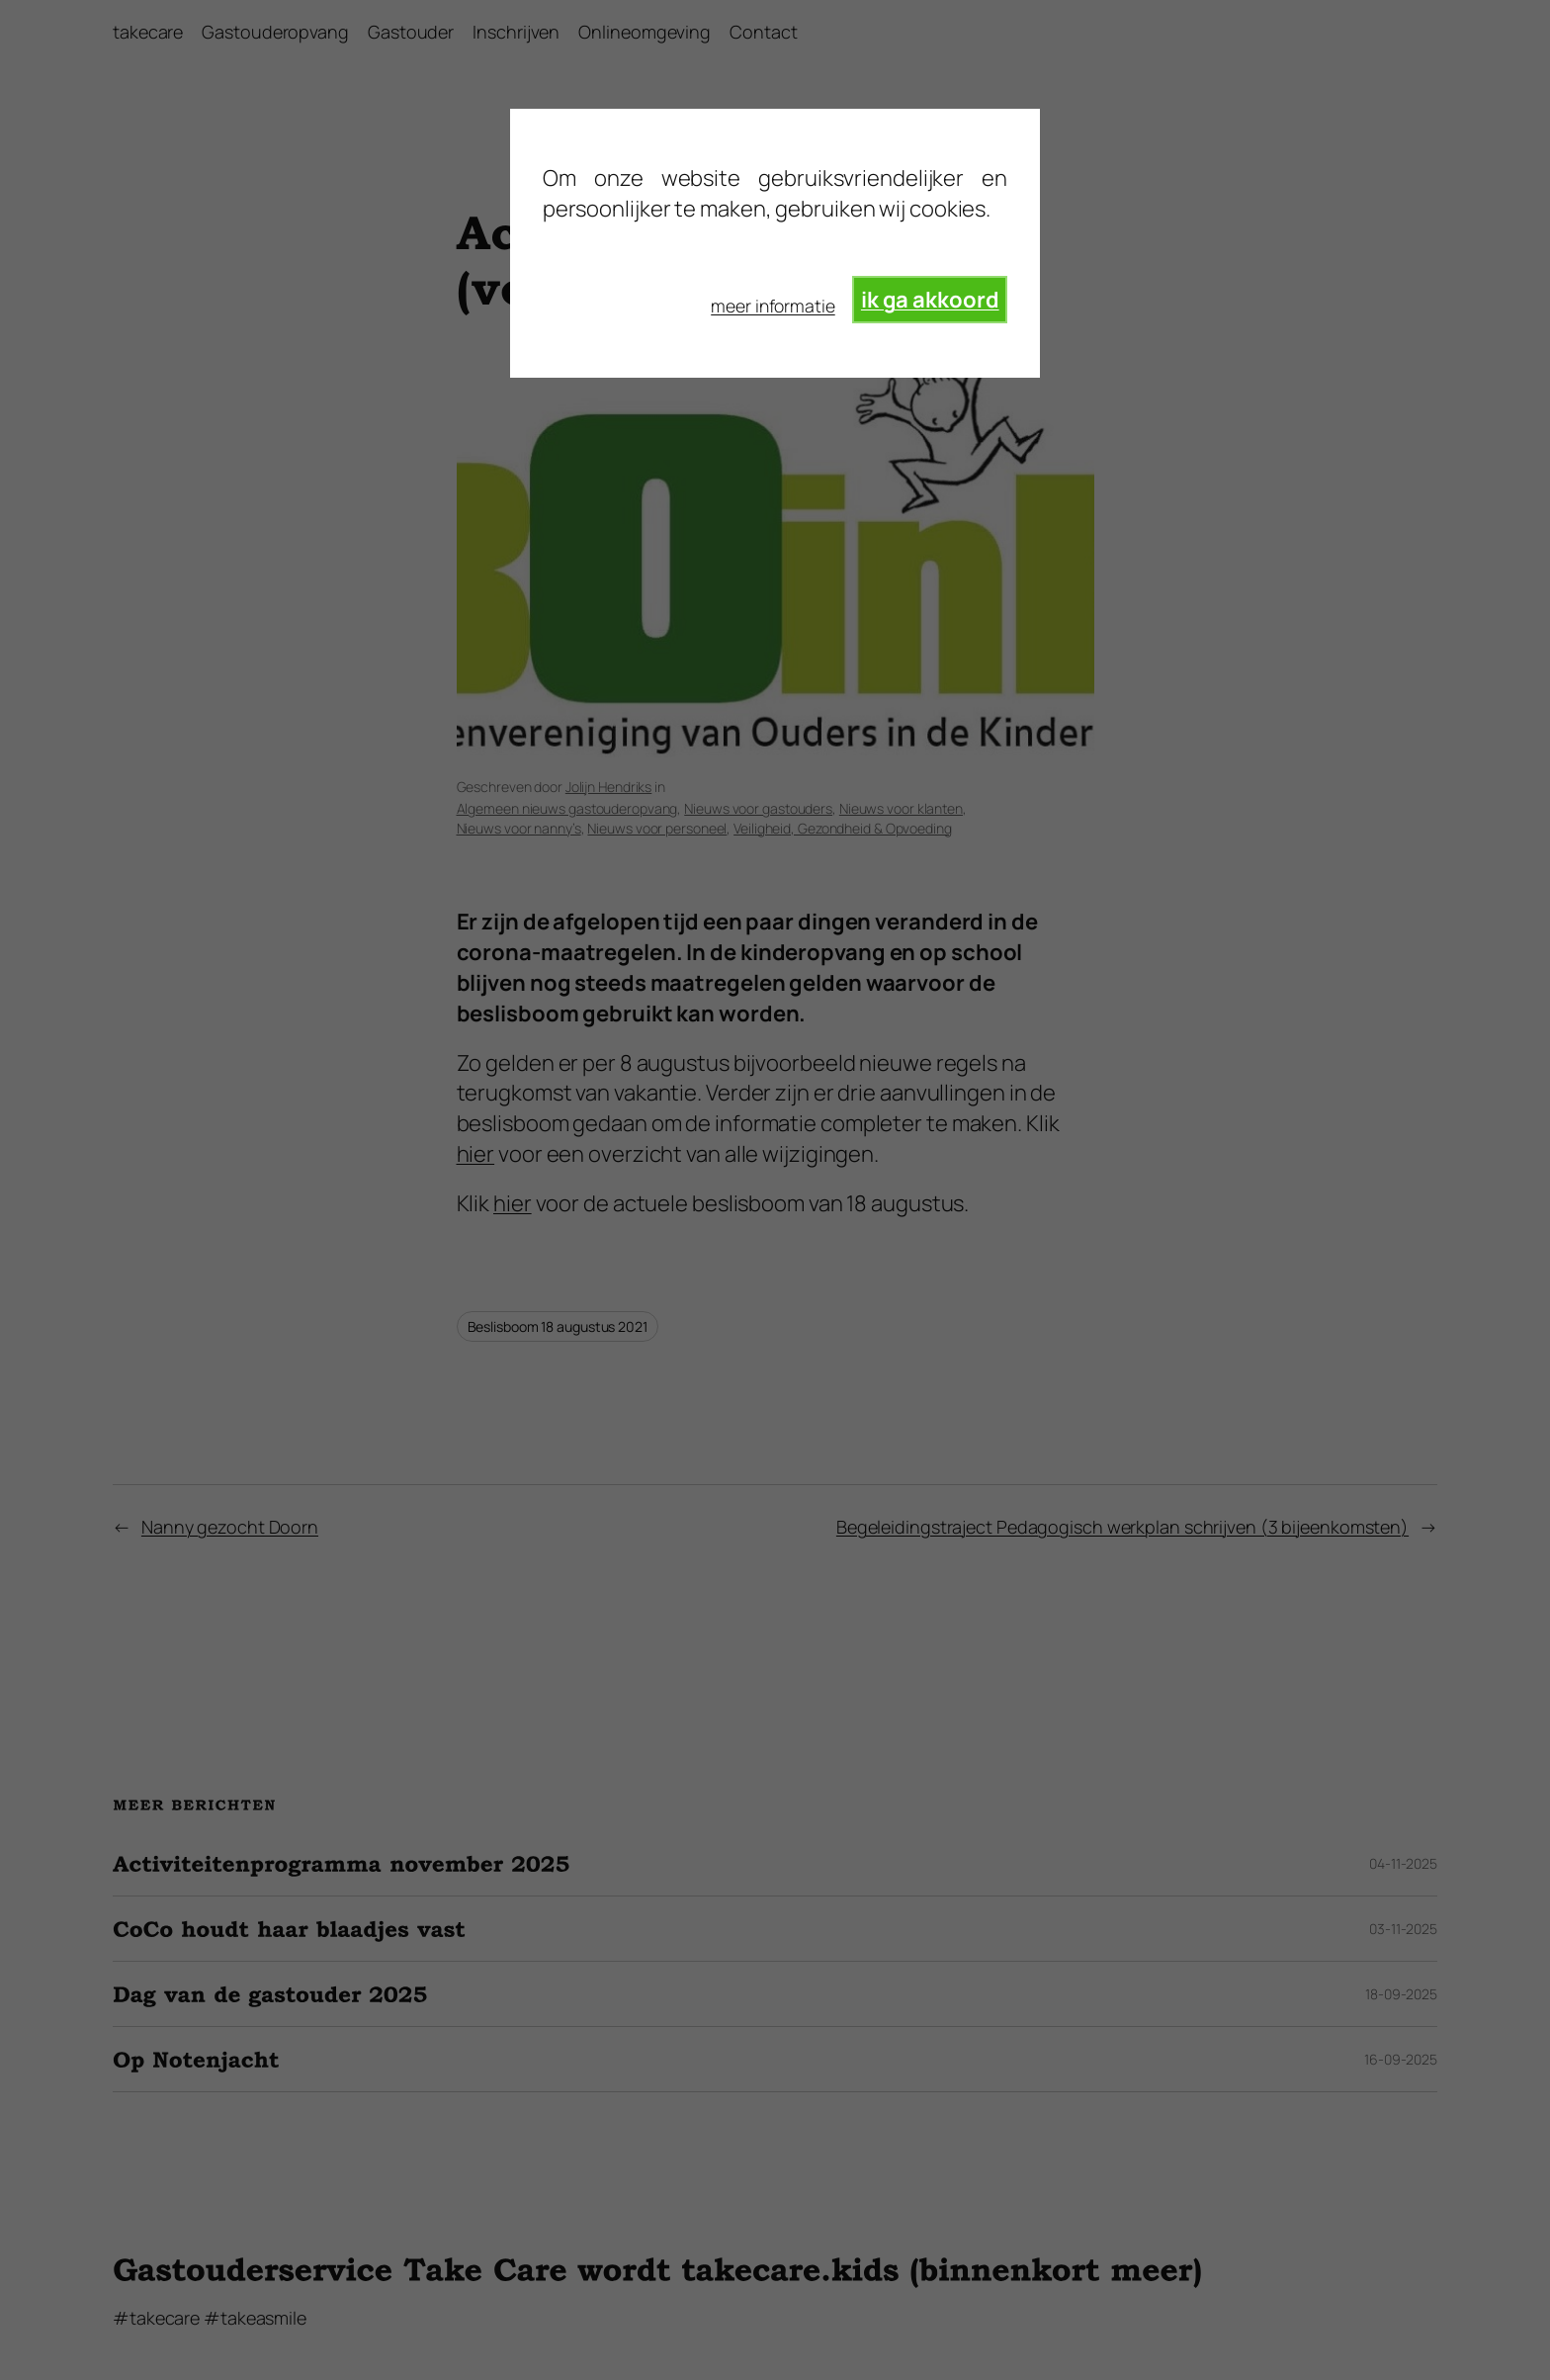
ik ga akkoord (930, 299)
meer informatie (773, 305)
